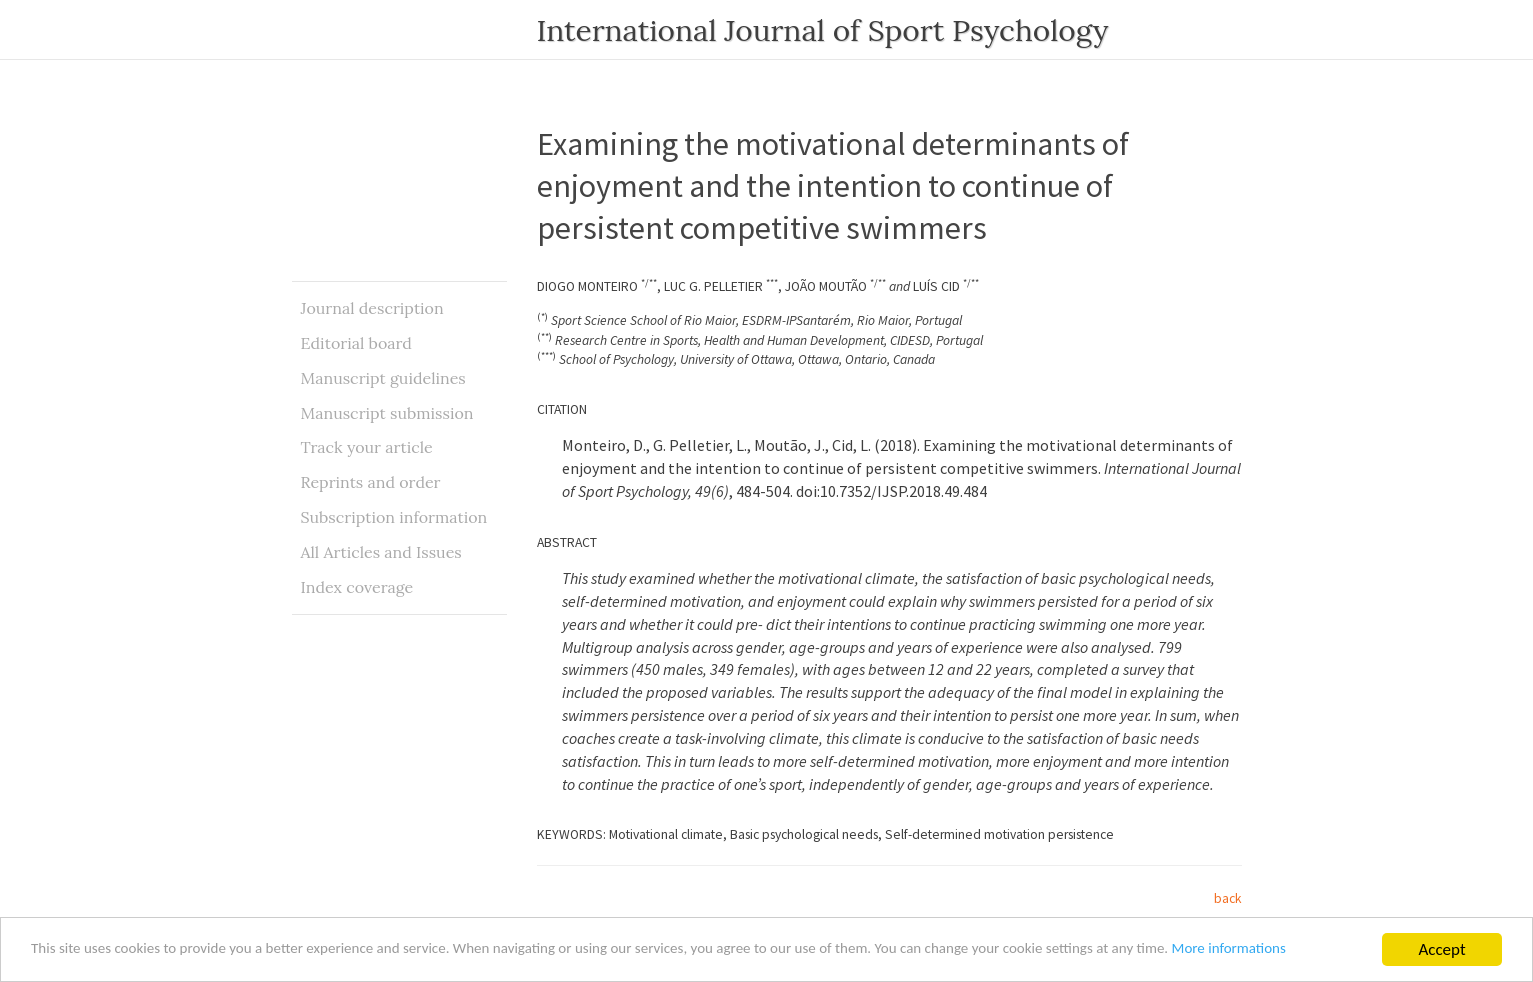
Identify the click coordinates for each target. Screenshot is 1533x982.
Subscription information (394, 517)
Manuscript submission (387, 413)
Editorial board (356, 343)
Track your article (367, 447)
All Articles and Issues (381, 552)
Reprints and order (371, 482)
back (1228, 898)
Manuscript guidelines (383, 378)
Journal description (372, 308)
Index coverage (357, 587)
